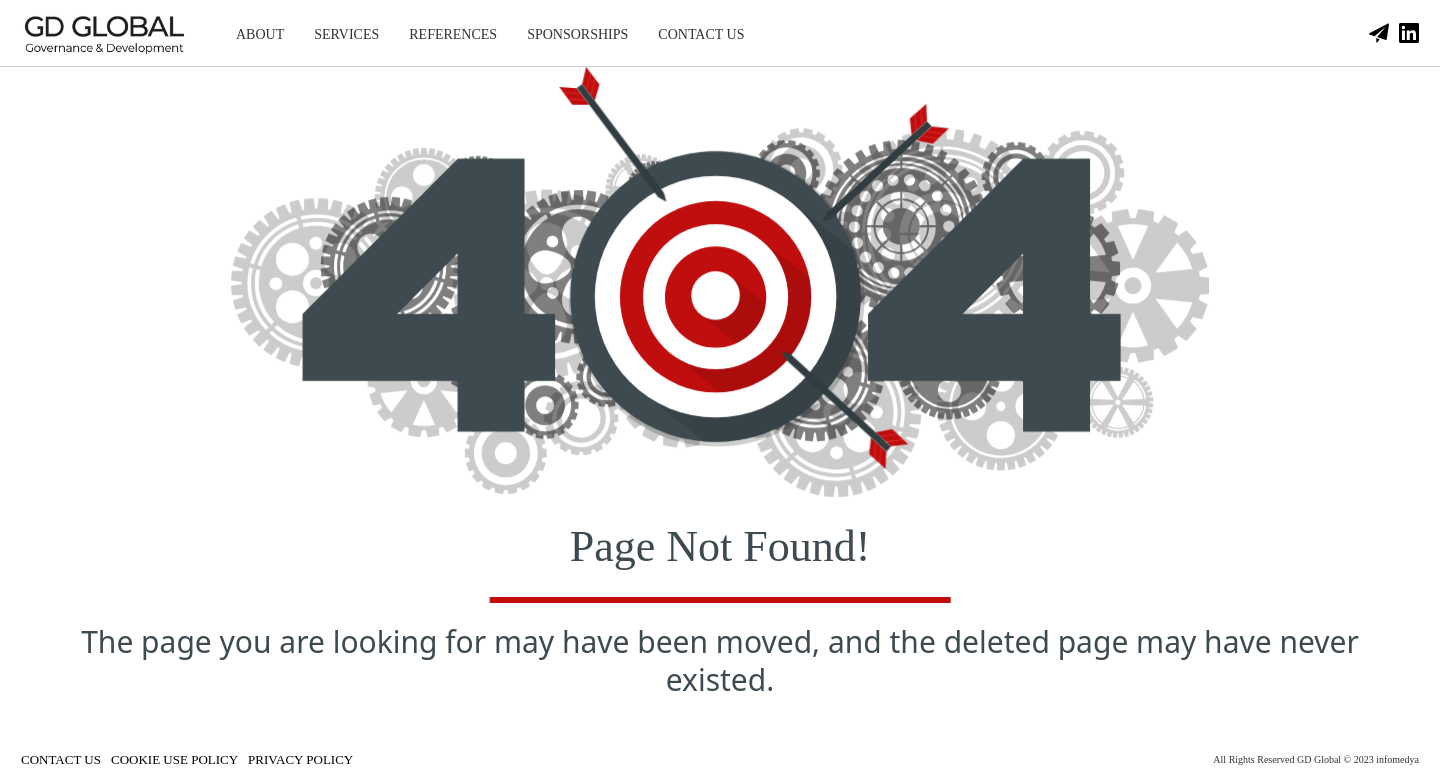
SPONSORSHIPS (577, 34)
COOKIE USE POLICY (174, 759)
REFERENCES (453, 34)
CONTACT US (701, 34)
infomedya (1397, 759)
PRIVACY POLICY (300, 759)
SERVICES (346, 34)
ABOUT (260, 34)
